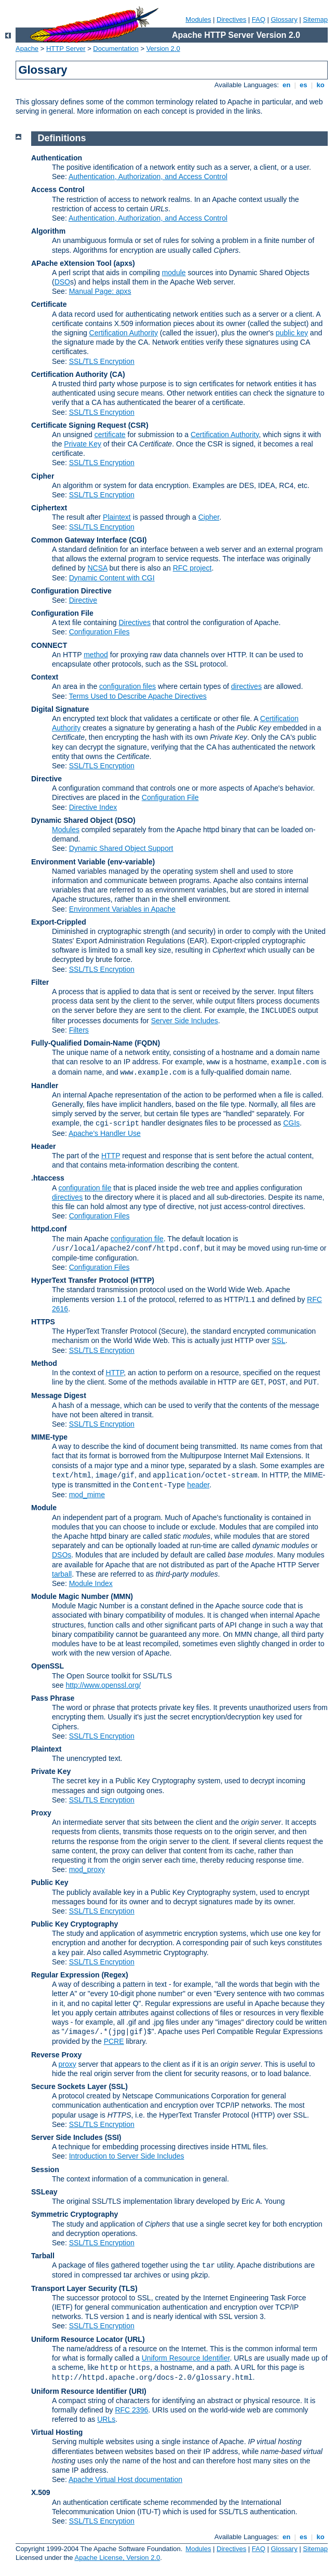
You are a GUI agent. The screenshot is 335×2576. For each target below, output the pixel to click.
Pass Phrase (52, 1698)
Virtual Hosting (57, 2432)
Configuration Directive (71, 591)
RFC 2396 (131, 2410)
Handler (44, 1085)
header (198, 1485)
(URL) (134, 2339)
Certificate (48, 304)
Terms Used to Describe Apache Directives (137, 696)
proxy (67, 2064)
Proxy (41, 1813)
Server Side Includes (184, 1020)
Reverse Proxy (56, 2055)
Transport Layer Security (74, 2288)
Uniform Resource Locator (77, 2339)
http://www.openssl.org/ (103, 1685)
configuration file (84, 1188)
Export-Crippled (58, 922)
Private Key (82, 444)
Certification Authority (123, 333)
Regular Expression (65, 1975)
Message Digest (58, 1395)
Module (44, 1507)
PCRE (114, 2041)
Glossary (284, 19)
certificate (110, 434)
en (286, 85)
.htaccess (47, 1178)
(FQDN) (147, 1043)
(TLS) (128, 2288)
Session (45, 2169)
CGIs (291, 1123)
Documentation (115, 48)
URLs (106, 2419)
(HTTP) (142, 1280)
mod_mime (87, 1494)
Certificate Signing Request (78, 425)
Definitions (62, 138)
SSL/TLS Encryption (102, 361)
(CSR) (138, 425)
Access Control (58, 189)
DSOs (61, 1555)
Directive (83, 600)
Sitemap (315, 19)
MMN (121, 1596)
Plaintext (117, 517)
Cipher (42, 476)
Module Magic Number (70, 1596)
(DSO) (125, 820)
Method (44, 1363)
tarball (62, 1574)
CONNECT (49, 645)
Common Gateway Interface (79, 540)
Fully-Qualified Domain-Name (81, 1043)
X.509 (40, 2492)
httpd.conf (48, 1229)
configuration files (127, 686)
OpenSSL (47, 1666)
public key (292, 333)
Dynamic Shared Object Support (121, 848)
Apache (27, 48)
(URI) (137, 2391)
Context (44, 677)
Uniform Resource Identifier (186, 2358)
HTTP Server (66, 48)
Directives (231, 19)
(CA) (117, 374)
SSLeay (44, 2192)
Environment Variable (68, 862)
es (304, 85)
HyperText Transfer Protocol (79, 1280)
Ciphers (64, 1727)
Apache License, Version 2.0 (117, 2557)
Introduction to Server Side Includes (126, 2156)
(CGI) (137, 540)
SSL (278, 1340)
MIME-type (49, 1437)
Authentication (56, 158)
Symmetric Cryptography (74, 2214)
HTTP (110, 1155)
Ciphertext (49, 508)
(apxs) (124, 263)
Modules (198, 19)
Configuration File (62, 613)
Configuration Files (99, 632)
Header (43, 1146)
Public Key (50, 1882)
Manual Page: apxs (100, 291)
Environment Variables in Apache (122, 909)
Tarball (43, 2256)
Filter (40, 982)
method (96, 654)
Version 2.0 (163, 48)
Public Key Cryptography (155, 1781)
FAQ (258, 19)
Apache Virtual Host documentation (125, 2479)
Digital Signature (60, 709)
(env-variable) (131, 862)
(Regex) (114, 1975)
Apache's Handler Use (105, 1133)
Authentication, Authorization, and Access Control (148, 176)
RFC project (192, 568)
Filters (79, 1030)
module (174, 272)
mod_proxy (87, 1869)
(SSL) (118, 2086)
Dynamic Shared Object (72, 820)
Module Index (91, 1583)
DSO (62, 282)
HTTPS (43, 1322)
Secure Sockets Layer (69, 2086)
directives (246, 686)
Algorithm (48, 231)
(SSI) (113, 2137)
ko (320, 85)
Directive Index (93, 807)
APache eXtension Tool (71, 263)
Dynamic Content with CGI (112, 578)
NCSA (98, 568)
